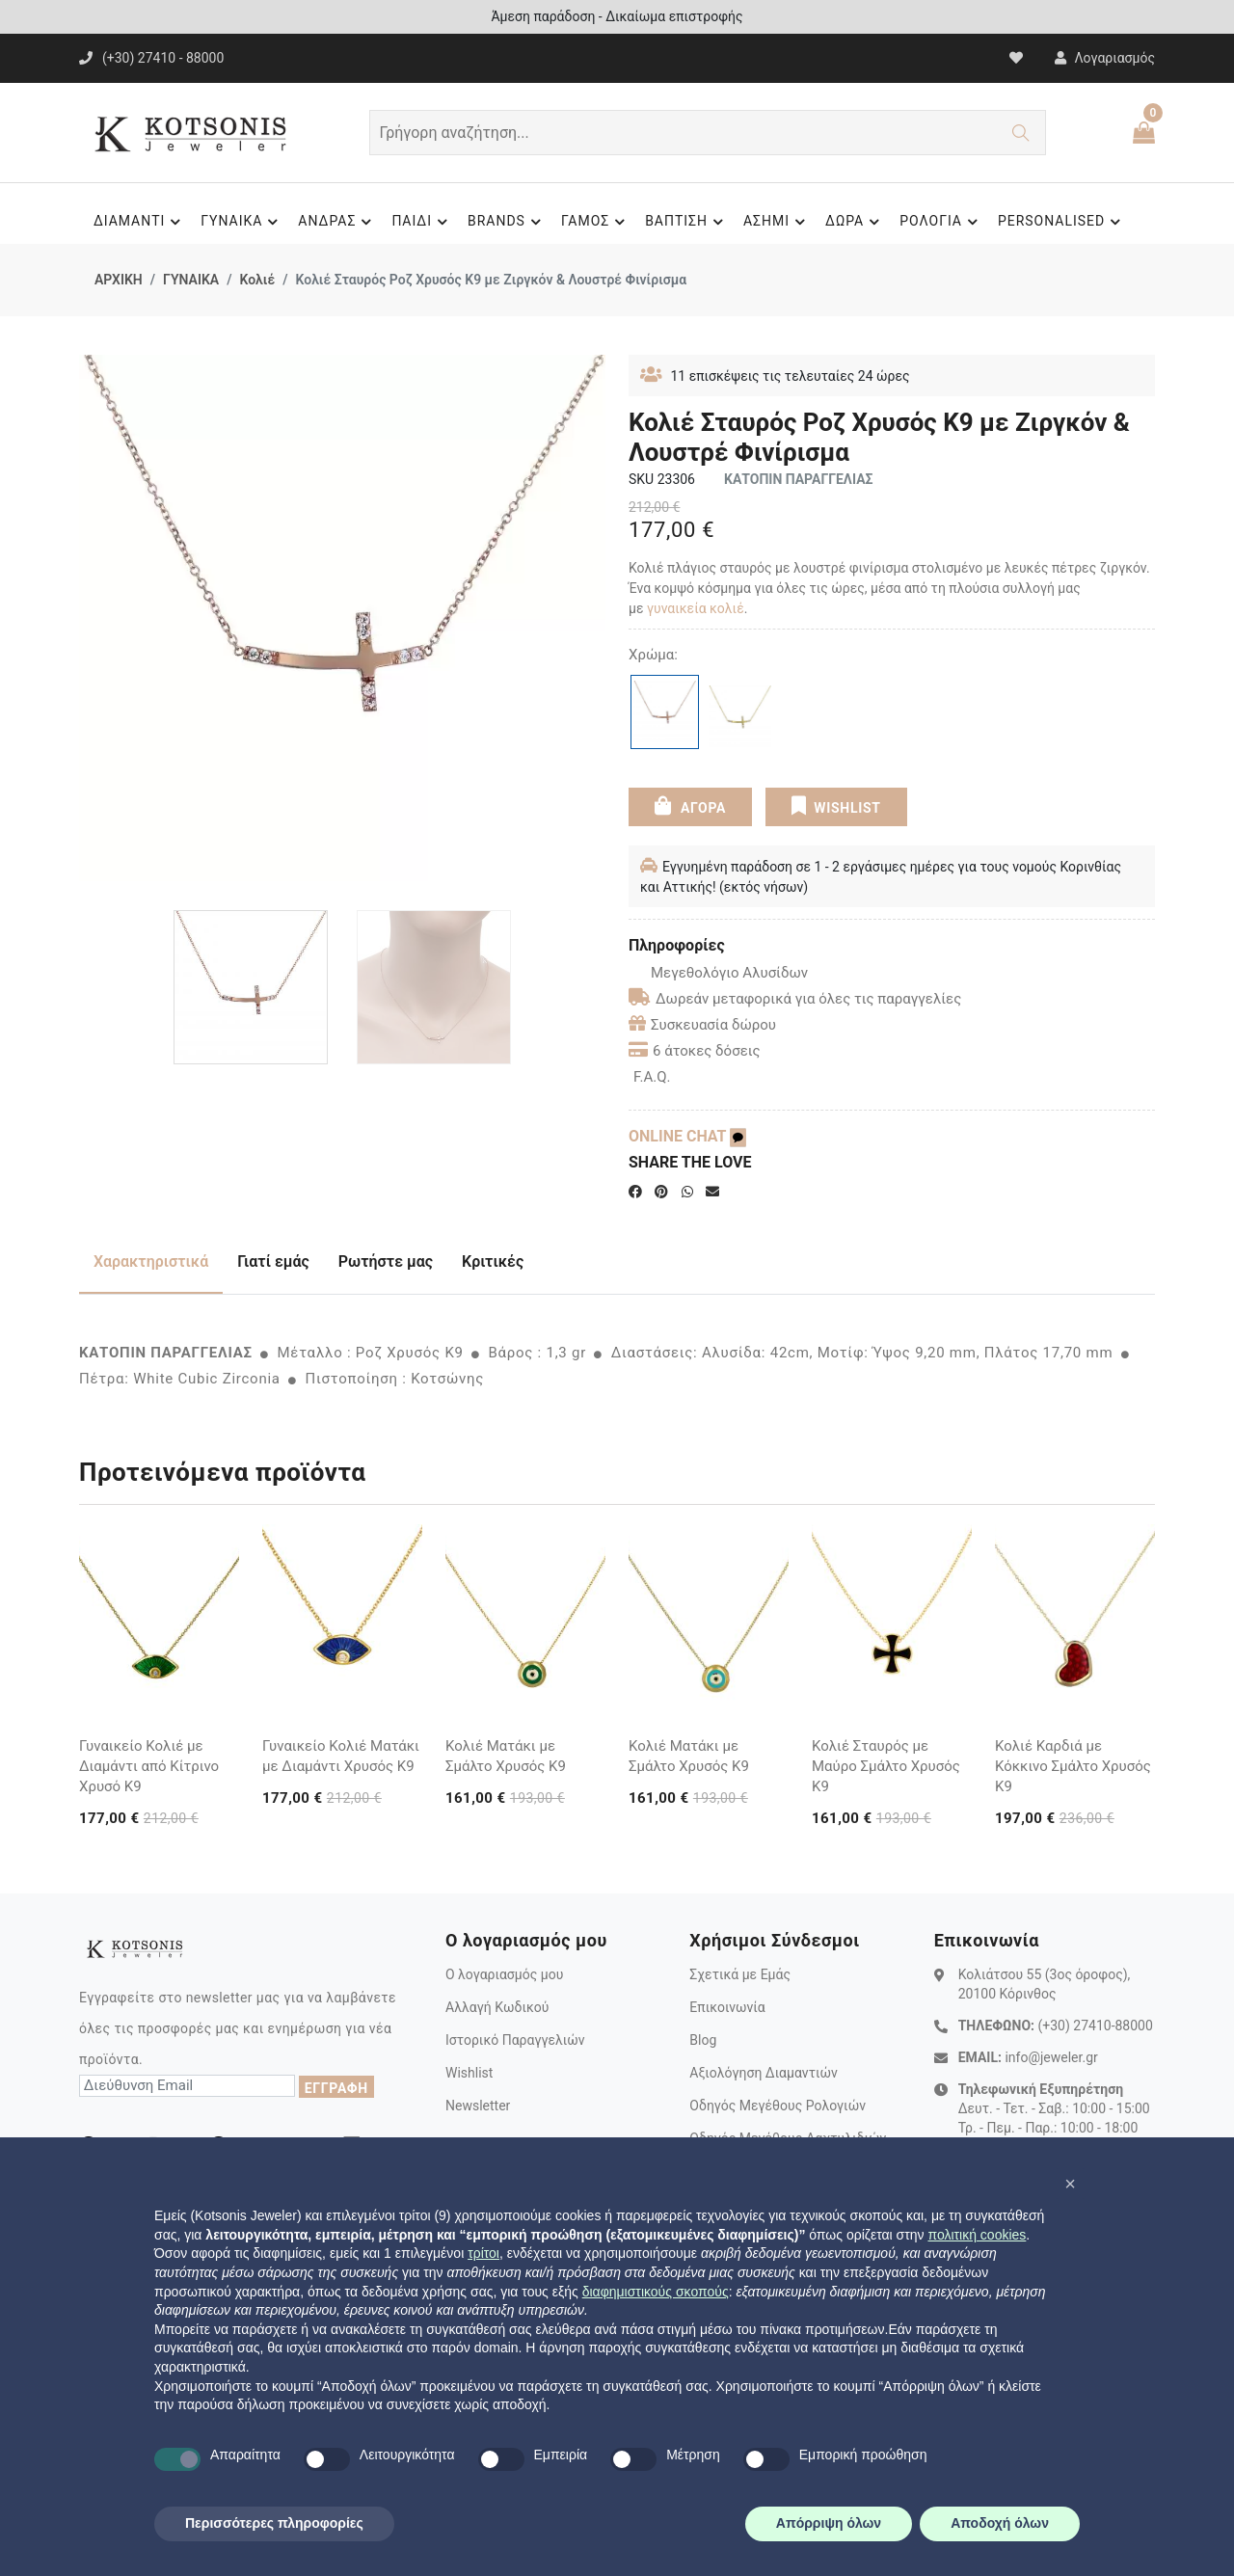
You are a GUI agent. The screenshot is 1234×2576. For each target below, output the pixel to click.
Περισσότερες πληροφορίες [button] (274, 2523)
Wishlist (469, 2072)
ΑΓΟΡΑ (690, 806)
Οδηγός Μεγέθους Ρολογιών (777, 2105)
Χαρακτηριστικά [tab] (151, 1261)
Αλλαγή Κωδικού (497, 2007)
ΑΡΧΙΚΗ (118, 279)
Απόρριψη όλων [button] (828, 2523)
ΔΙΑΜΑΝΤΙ (140, 221)
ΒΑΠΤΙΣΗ (687, 221)
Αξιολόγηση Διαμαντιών (763, 2072)
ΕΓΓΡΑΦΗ (336, 2088)
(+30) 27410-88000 (1094, 2025)
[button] (1070, 2183)
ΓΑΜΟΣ (595, 221)
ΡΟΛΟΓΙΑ (941, 221)
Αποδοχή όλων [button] (1000, 2523)
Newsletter (477, 2105)
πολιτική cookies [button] (976, 2234)
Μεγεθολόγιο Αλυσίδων (718, 972)
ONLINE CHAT (687, 1136)
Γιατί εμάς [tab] (273, 1261)
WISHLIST (836, 806)
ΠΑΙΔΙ (422, 221)
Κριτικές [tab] (492, 1261)
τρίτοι (483, 2253)
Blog (702, 2040)
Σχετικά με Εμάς (740, 1974)
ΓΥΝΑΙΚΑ (242, 221)
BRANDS (507, 221)
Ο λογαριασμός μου (504, 1974)
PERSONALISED (1062, 221)
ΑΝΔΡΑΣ (337, 221)
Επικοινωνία (727, 2007)
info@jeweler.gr (1051, 2057)
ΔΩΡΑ (855, 221)
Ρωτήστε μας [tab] (385, 1261)
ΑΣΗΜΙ (777, 221)
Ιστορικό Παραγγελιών (515, 2040)
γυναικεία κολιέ (695, 608)
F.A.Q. (652, 1077)
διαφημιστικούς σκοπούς (655, 2291)
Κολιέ (257, 279)
